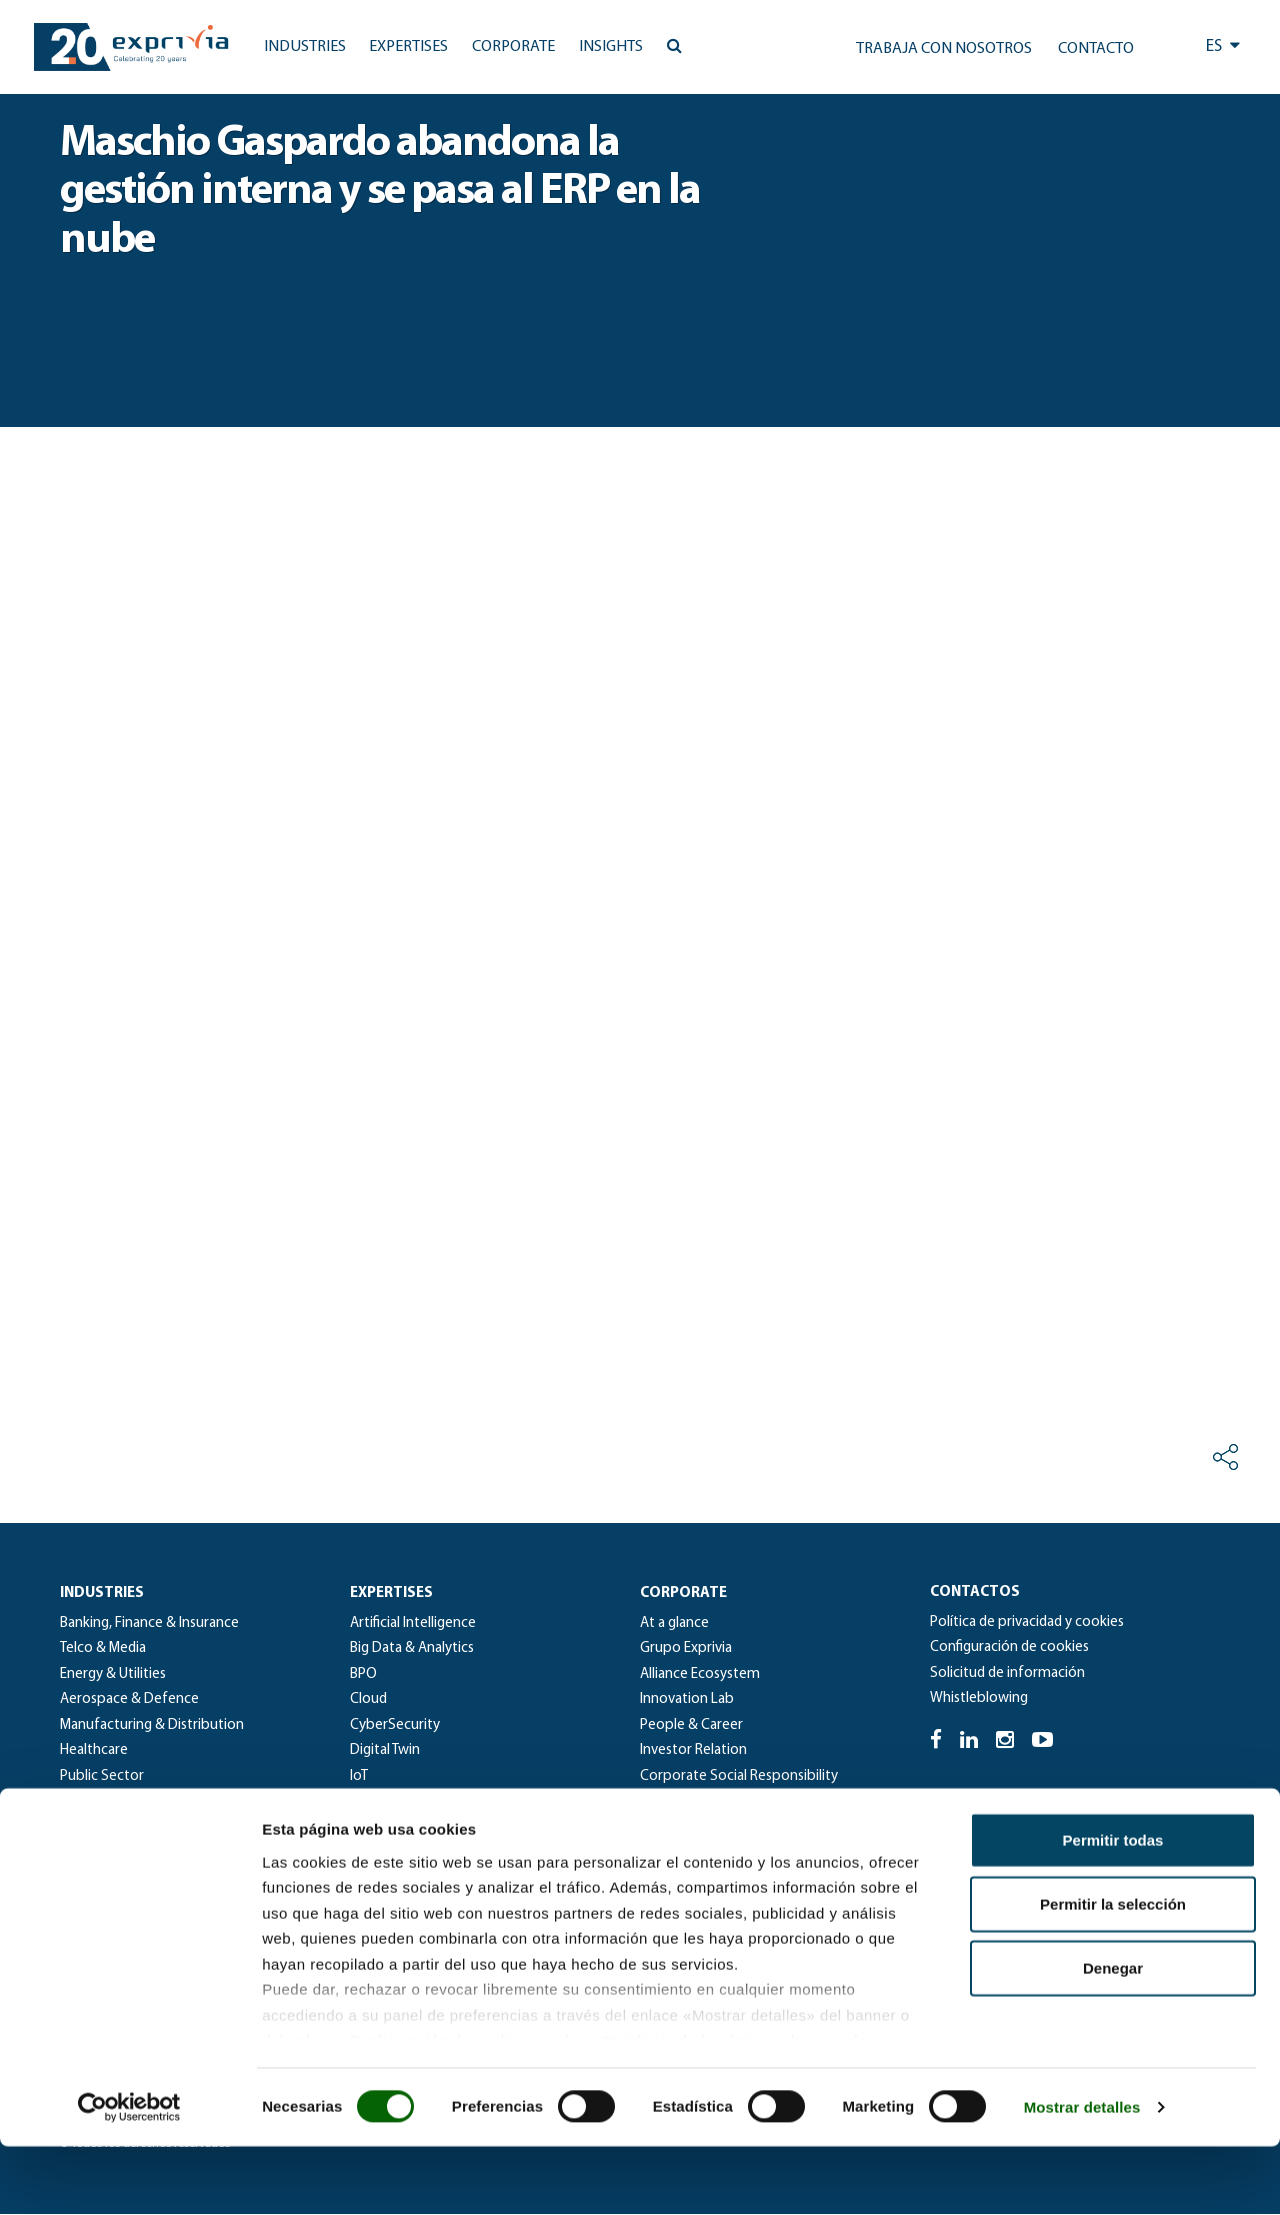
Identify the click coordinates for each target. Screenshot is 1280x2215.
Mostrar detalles (1082, 2175)
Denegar (1113, 2036)
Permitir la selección (1113, 1972)
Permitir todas (1113, 1908)
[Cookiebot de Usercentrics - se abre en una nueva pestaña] (129, 2176)
